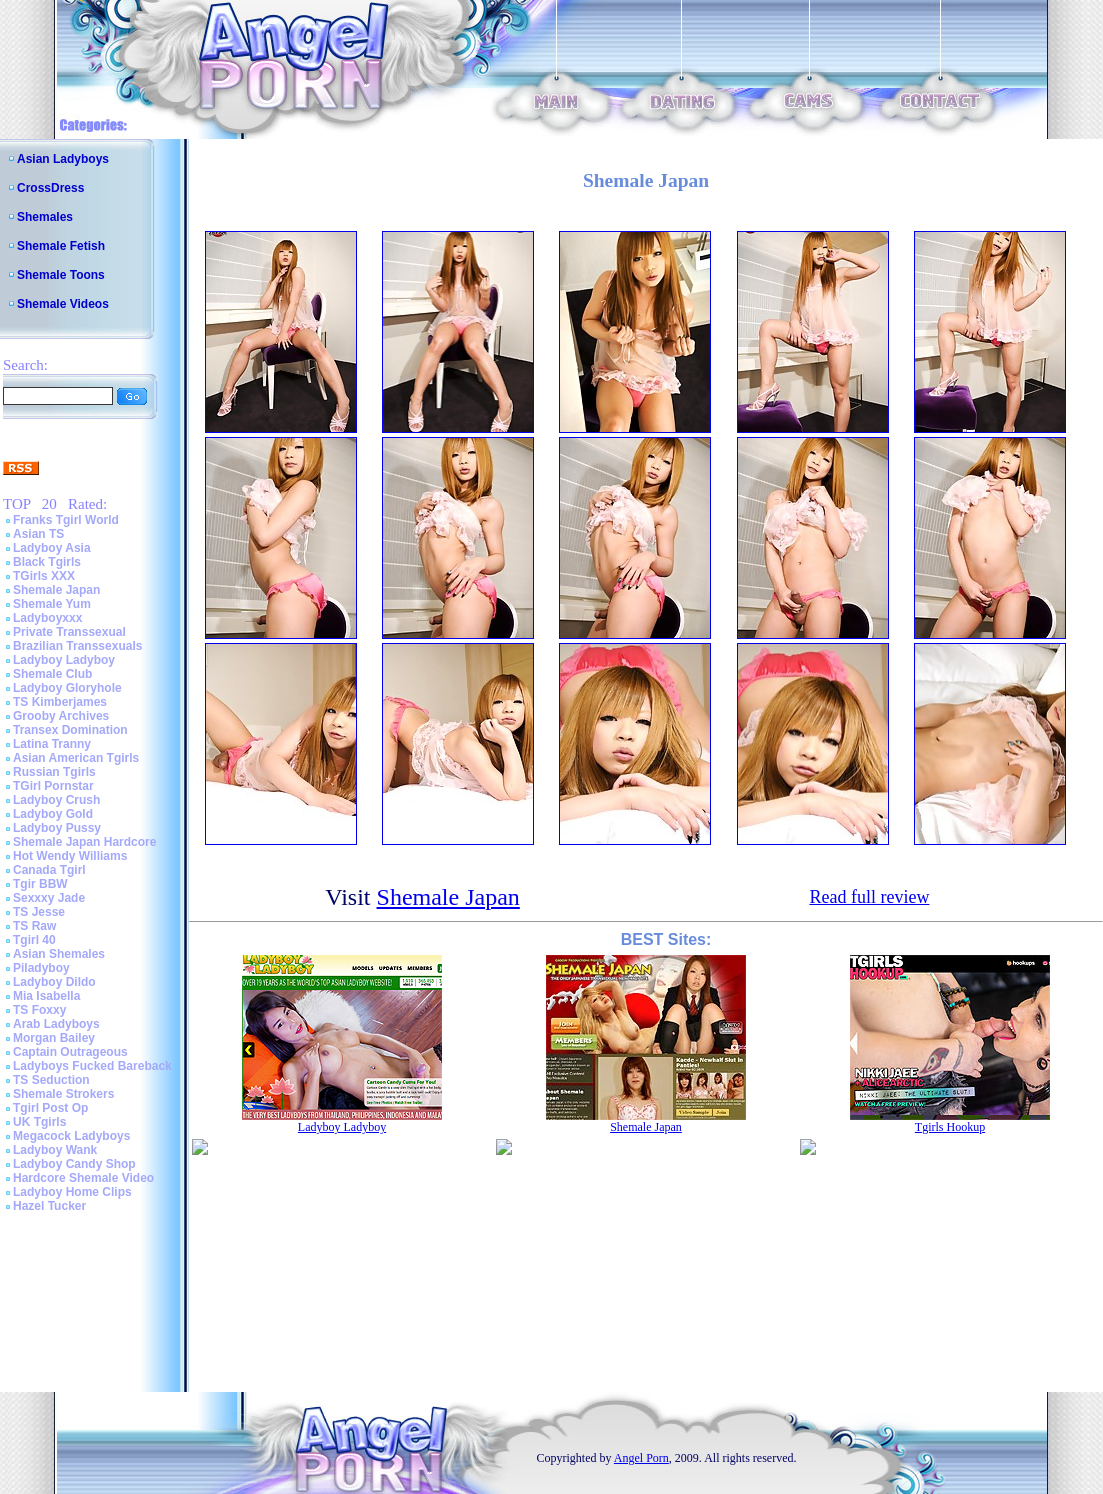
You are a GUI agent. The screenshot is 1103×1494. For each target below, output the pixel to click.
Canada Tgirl (49, 870)
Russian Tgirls (54, 772)
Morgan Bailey (54, 1038)
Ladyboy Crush (56, 800)
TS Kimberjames (60, 702)
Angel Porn (641, 1458)
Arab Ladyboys (56, 1024)
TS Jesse (39, 912)
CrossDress (50, 188)
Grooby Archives (61, 716)
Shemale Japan (56, 590)
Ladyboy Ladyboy (64, 660)
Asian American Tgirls (76, 758)
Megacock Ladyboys (71, 1136)
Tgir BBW (40, 884)
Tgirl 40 (34, 940)
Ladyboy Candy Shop (74, 1164)
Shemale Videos (63, 304)
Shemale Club (52, 674)
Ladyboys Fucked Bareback (92, 1066)
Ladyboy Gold (53, 814)
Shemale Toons (61, 275)
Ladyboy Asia (52, 548)
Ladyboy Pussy (57, 828)
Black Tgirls (47, 562)
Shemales (45, 217)
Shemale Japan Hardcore (84, 842)
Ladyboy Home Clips (72, 1192)
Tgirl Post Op (50, 1108)
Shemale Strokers (63, 1094)
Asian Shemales (59, 954)
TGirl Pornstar (53, 786)
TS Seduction (51, 1080)
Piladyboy (41, 968)
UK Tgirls (39, 1122)
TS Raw (34, 926)
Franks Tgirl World (66, 520)
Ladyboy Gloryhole (67, 688)
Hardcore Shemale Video (83, 1178)
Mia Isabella (46, 996)
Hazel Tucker (49, 1206)
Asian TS (38, 534)
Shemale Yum (52, 604)
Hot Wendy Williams (70, 856)
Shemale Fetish (61, 246)
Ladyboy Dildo (54, 982)
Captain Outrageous (70, 1052)
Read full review (869, 897)
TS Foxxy (39, 1010)
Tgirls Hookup (950, 1127)
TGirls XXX (44, 576)
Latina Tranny (52, 744)
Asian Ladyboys (63, 159)
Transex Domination (70, 730)
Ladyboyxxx (47, 618)
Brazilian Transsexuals (77, 646)
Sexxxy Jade (49, 898)
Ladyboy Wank (55, 1150)
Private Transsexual (69, 632)
